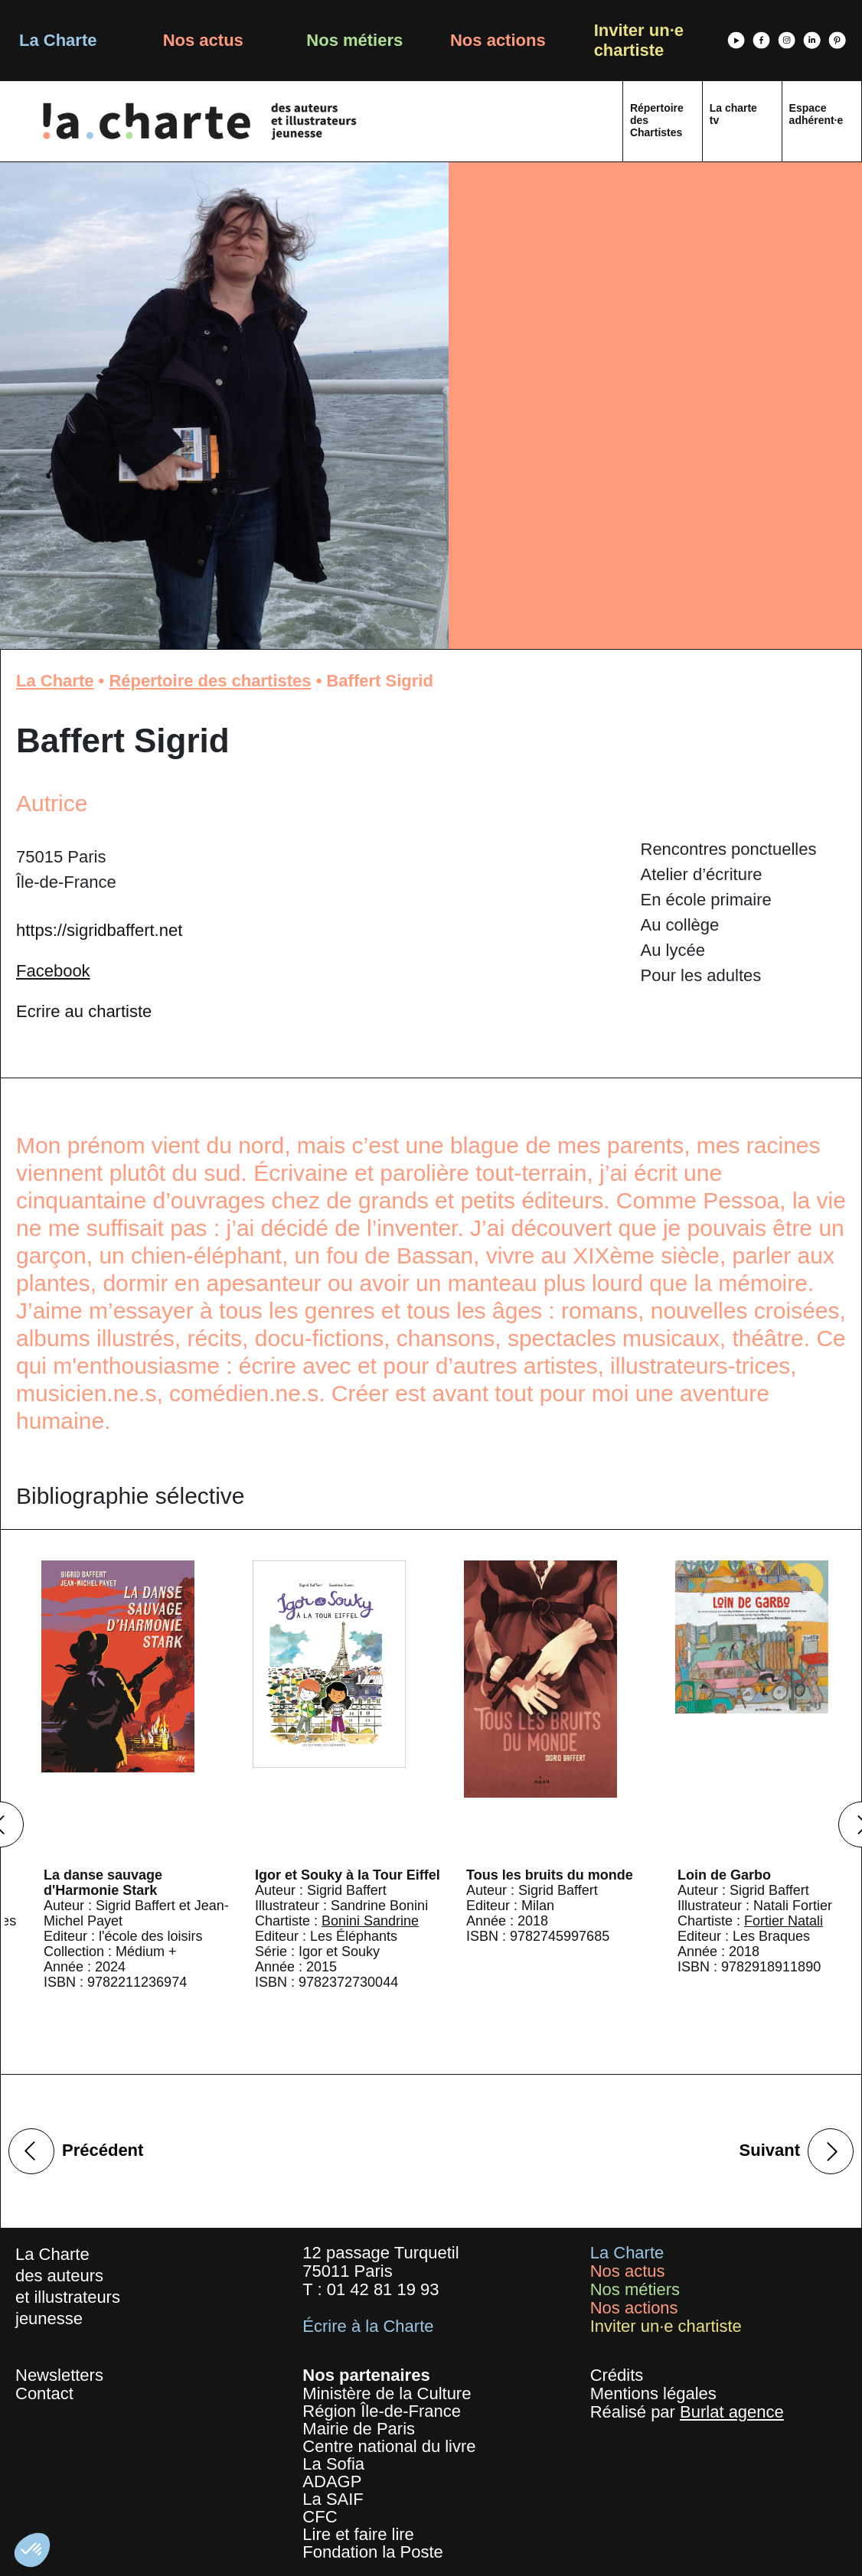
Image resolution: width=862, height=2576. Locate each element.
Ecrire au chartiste (84, 1011)
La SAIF (332, 2499)
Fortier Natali (783, 1921)
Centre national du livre (388, 2446)
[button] (32, 2550)
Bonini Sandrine (370, 1921)
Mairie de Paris (358, 2428)
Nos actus (203, 40)
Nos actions (498, 40)
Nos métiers (354, 40)
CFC (319, 2516)
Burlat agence (732, 2411)
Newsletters (59, 2375)
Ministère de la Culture (386, 2393)
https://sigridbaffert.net (99, 930)
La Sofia (333, 2463)
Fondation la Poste (372, 2551)
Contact (44, 2393)
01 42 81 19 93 (383, 2289)
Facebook (53, 970)
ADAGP (331, 2481)
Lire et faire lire (358, 2534)
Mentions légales (653, 2393)
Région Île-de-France (381, 2411)
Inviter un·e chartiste (639, 40)
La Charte (57, 40)
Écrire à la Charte (367, 2326)
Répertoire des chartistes (210, 680)
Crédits (617, 2375)
